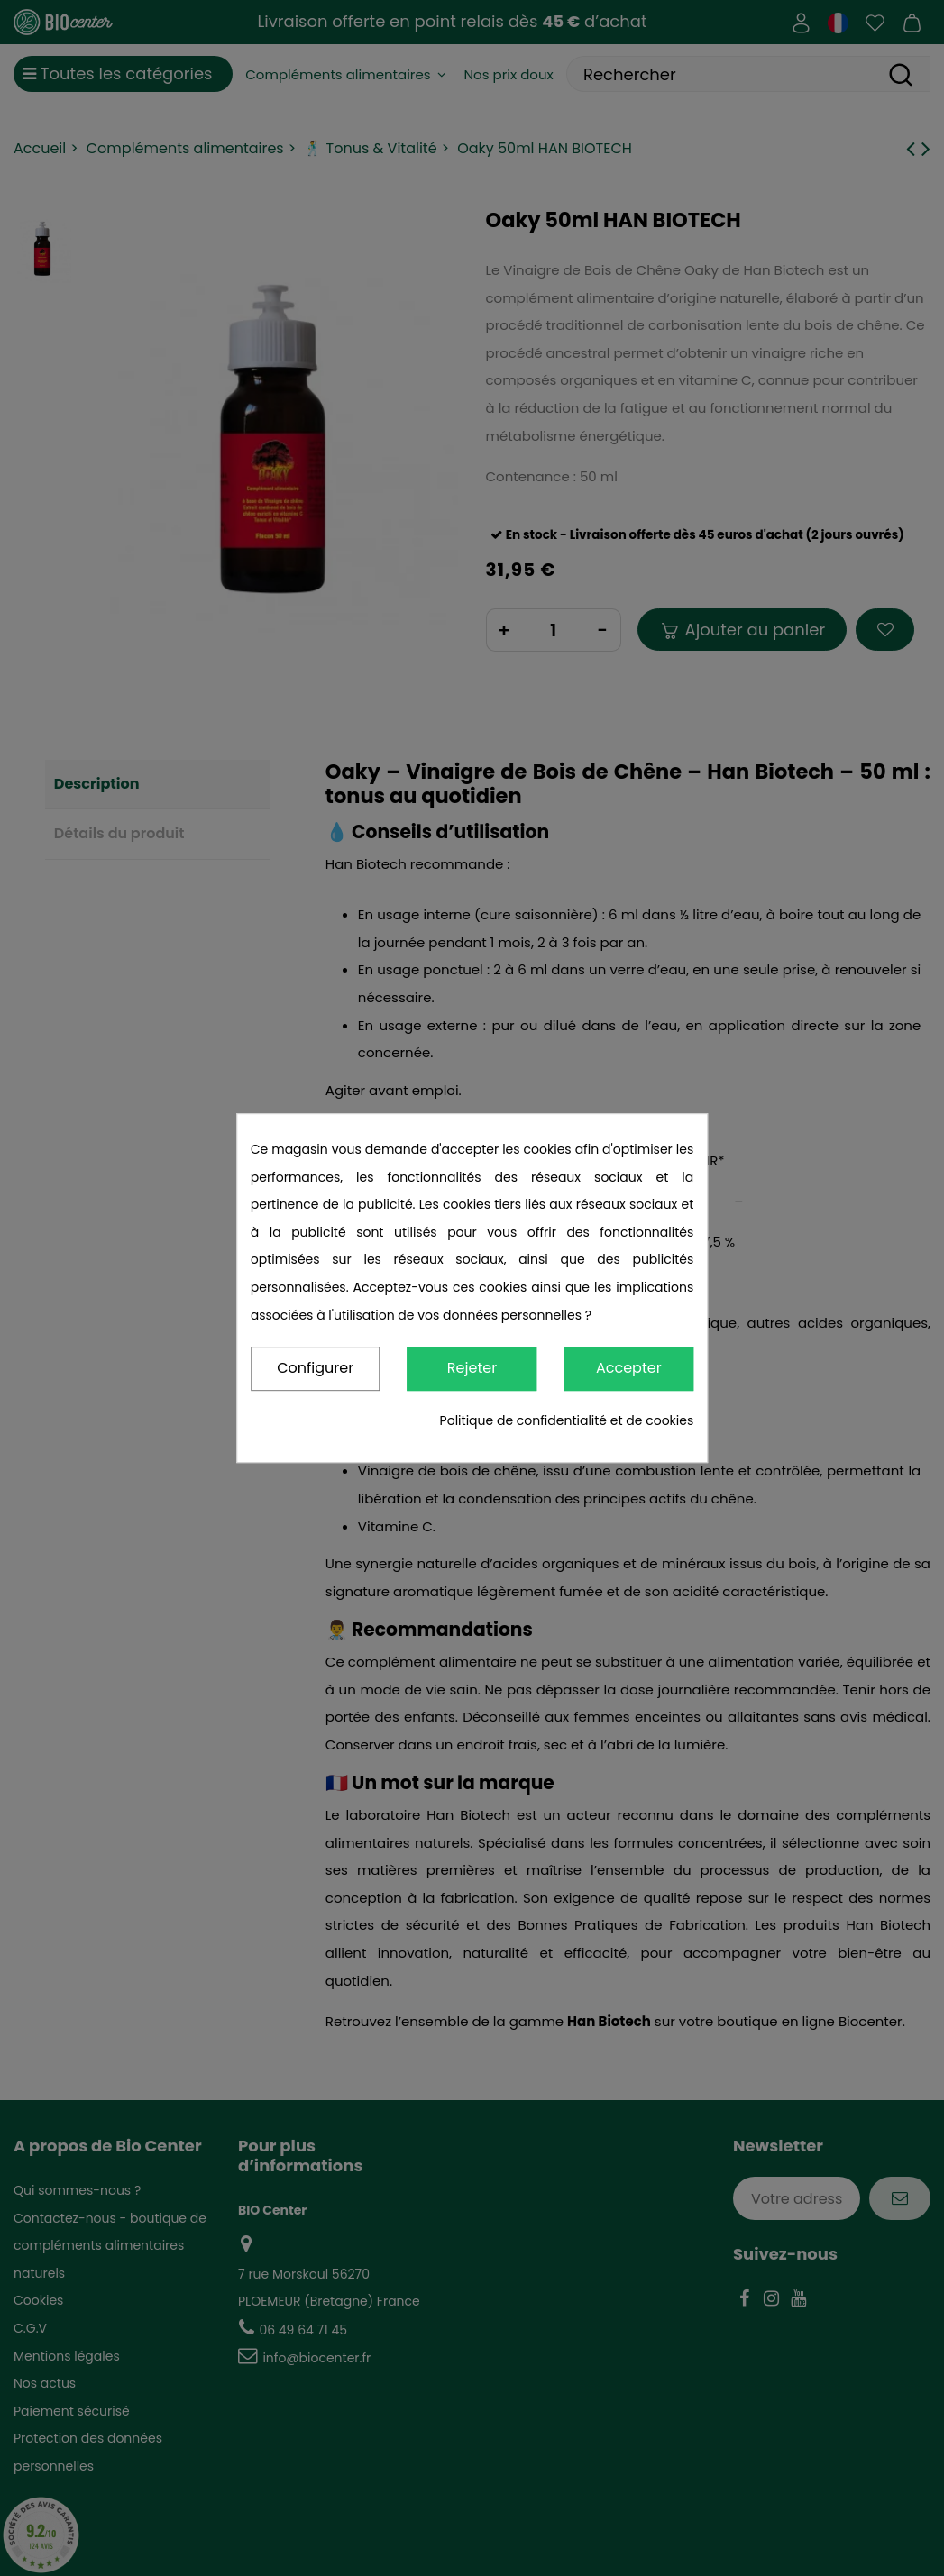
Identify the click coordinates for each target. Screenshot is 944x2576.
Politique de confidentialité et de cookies (567, 1420)
